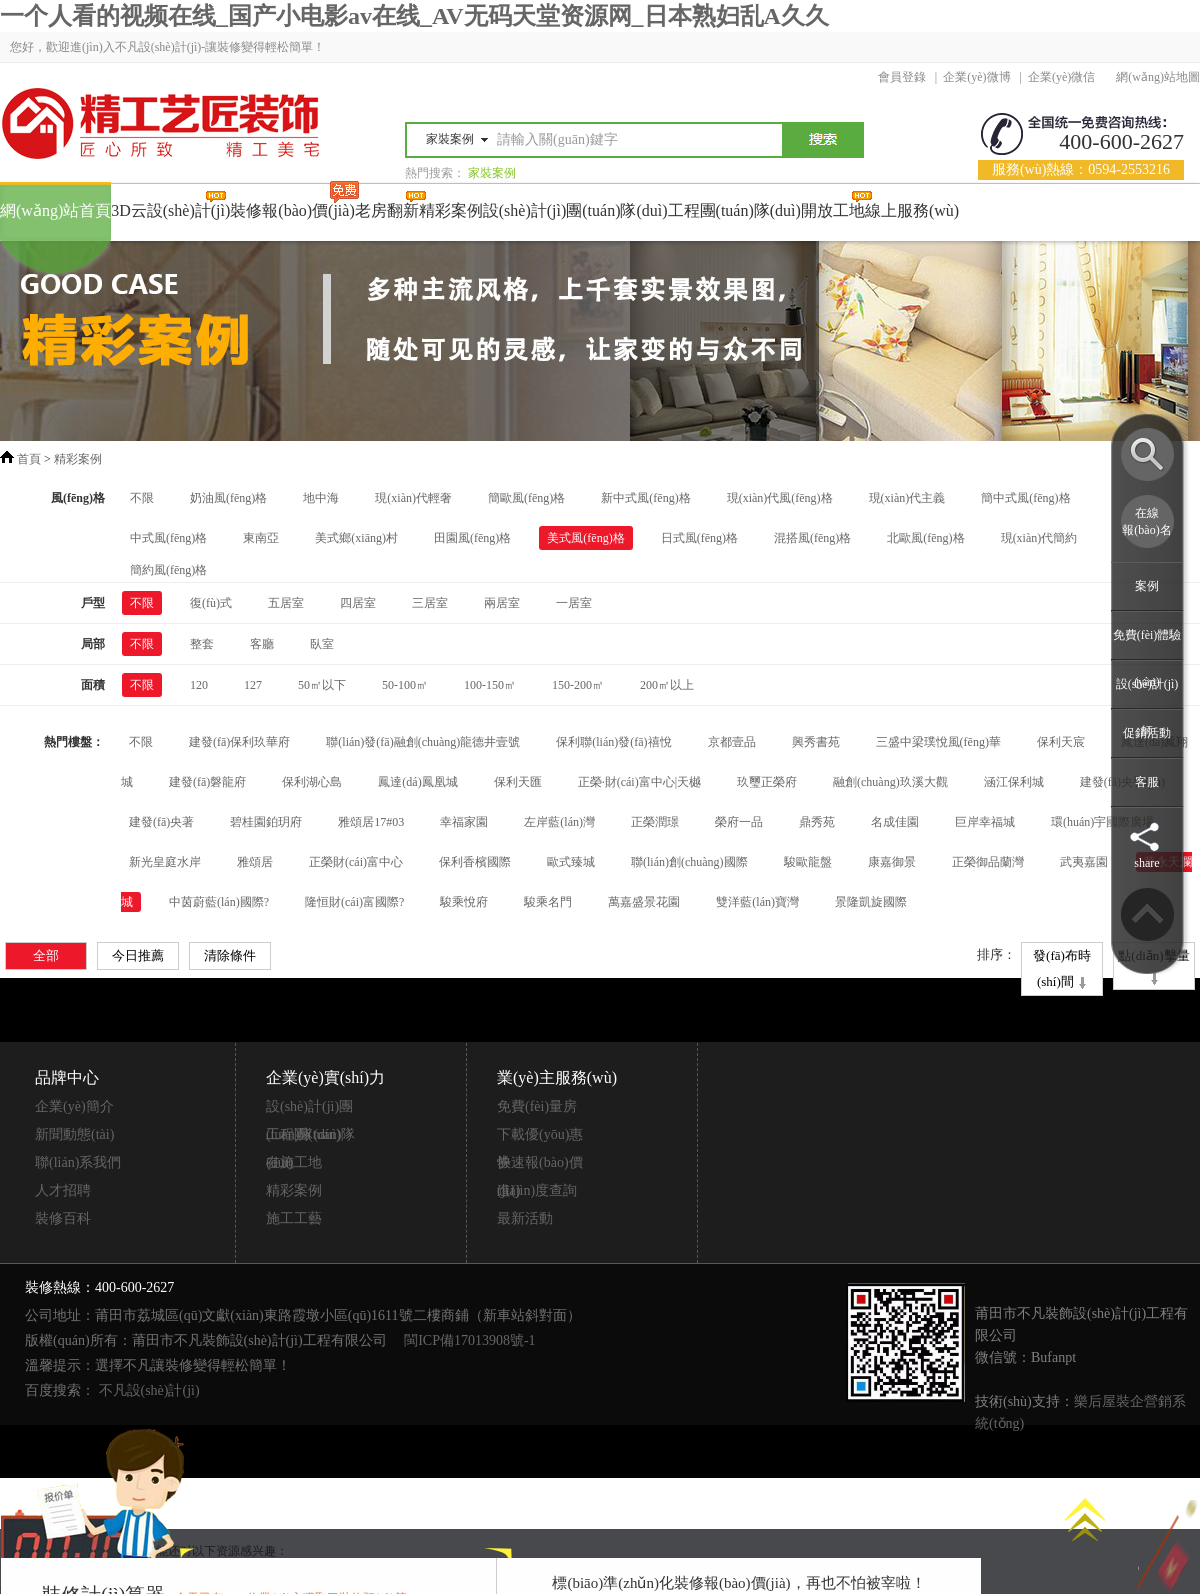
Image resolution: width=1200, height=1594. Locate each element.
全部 (46, 955)
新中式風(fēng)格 (645, 498)
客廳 (262, 644)
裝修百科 (63, 1218)
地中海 (321, 498)
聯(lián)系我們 (78, 1162)
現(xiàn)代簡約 (1039, 538)
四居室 (358, 603)
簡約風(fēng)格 (168, 570)
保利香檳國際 (475, 862)
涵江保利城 (1014, 782)
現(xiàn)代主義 (907, 498)
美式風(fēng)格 (585, 538)
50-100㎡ (405, 685)
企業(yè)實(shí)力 (325, 1077)
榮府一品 (739, 822)
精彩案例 (78, 459)
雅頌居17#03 (371, 822)
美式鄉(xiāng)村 (356, 538)
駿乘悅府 (464, 902)
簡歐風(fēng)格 (526, 498)
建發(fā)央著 (161, 822)
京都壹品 (732, 742)
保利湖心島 (312, 782)
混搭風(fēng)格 (812, 538)
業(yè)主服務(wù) (557, 1077)
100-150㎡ (490, 685)
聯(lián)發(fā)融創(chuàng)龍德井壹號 (423, 742)
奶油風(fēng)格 (228, 498)
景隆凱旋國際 (871, 902)
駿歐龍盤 (808, 862)
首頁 (29, 459)
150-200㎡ (578, 685)
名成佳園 (895, 822)
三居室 (430, 603)
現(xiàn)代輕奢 (413, 498)
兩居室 (502, 603)
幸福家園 (464, 822)
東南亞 (261, 538)
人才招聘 (63, 1190)
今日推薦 (138, 955)
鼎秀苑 (817, 822)
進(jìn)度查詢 (537, 1190)
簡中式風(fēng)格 (1025, 498)
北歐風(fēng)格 (925, 538)
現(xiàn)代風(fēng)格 (780, 498)
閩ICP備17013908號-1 (469, 1340)
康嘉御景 (892, 862)
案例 (1147, 586)
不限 (142, 498)
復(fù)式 (211, 603)
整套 (202, 644)
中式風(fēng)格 (168, 538)
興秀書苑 (816, 742)
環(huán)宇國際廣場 (1102, 822)
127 (253, 685)
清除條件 (230, 955)
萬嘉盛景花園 (644, 902)
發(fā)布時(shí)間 (1062, 970)
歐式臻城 (571, 862)
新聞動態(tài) (74, 1134)
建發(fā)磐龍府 (207, 782)
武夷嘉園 (1084, 862)
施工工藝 (294, 1218)
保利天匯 (518, 782)
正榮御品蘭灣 (988, 862)
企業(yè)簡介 (74, 1106)
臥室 (322, 644)
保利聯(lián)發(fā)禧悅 (613, 742)
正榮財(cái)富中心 (356, 862)
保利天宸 (1061, 742)
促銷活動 (1147, 733)
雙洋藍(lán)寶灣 (757, 902)
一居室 (574, 603)
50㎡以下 (322, 685)
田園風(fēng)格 (472, 538)
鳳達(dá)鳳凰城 (417, 782)
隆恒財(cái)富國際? (354, 902)
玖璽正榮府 (767, 782)
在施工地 (294, 1162)
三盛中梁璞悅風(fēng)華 (938, 742)
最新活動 (525, 1218)
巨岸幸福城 (985, 822)
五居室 (286, 603)
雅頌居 (255, 862)
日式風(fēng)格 (699, 538)
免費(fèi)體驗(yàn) (1147, 658)
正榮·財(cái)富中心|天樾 (639, 782)
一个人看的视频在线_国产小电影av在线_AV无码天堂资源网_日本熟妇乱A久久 (414, 16)
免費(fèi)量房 (537, 1106)
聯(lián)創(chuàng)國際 (689, 862)
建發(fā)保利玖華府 (239, 742)
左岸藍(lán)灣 (559, 822)
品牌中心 (67, 1077)
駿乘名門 (548, 902)
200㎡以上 (667, 685)
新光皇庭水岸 (165, 862)
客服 (1147, 782)
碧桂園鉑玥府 (266, 822)
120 (199, 685)
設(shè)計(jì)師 (1147, 707)
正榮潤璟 (655, 822)
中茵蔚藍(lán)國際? (219, 902)
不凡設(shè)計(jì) (149, 1390)
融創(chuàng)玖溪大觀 (890, 782)
